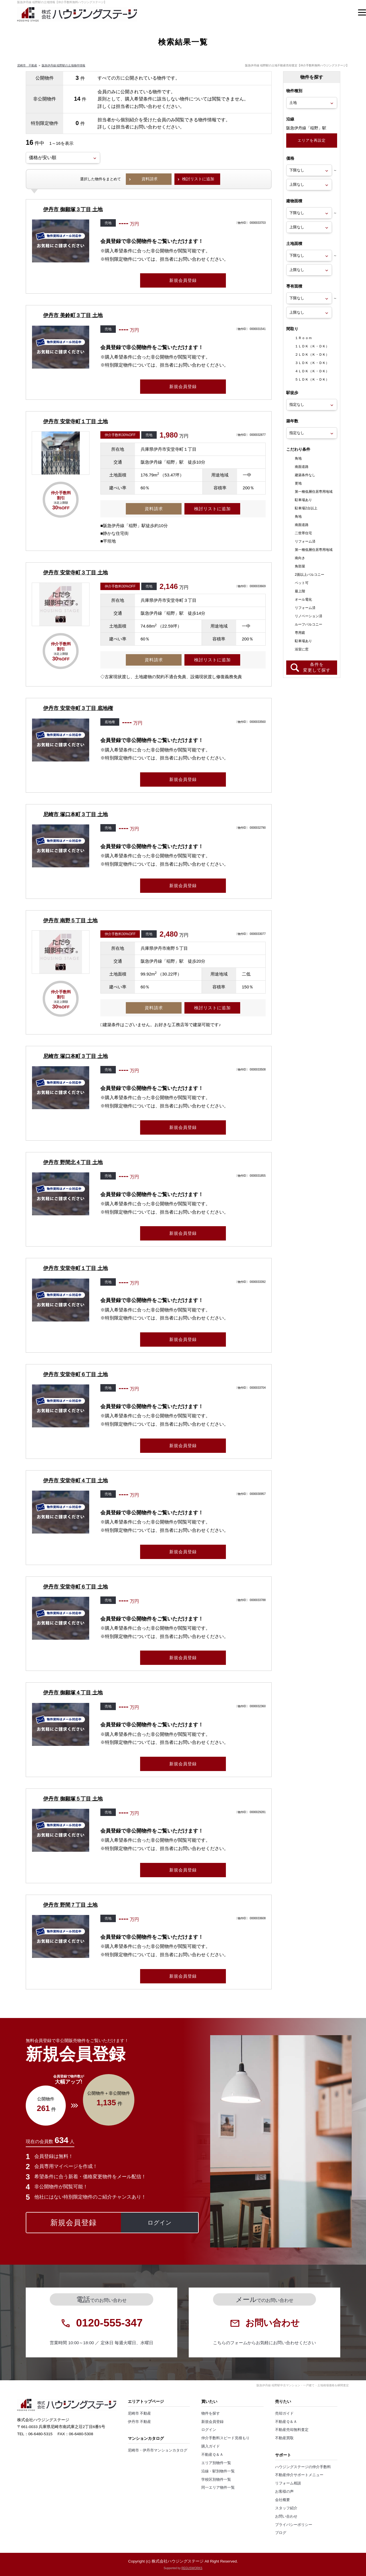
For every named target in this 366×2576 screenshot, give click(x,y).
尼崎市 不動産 (27, 65)
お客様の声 (284, 2492)
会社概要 (282, 2500)
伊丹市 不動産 (139, 2422)
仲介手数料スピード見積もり (225, 2438)
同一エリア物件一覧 (218, 2488)
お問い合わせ (286, 2516)
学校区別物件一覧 (216, 2480)
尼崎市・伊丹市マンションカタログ (157, 2450)
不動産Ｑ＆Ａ (212, 2455)
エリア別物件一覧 (216, 2463)
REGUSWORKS (191, 2568)
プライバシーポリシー (293, 2525)
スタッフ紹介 (286, 2508)
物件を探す (210, 2413)
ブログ (280, 2533)
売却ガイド (284, 2413)
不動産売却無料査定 (292, 2430)
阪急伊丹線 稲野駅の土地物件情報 (63, 65)
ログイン (208, 2430)
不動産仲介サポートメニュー (299, 2475)
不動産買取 (284, 2438)
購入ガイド (210, 2446)
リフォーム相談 (288, 2483)
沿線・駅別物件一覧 (218, 2471)
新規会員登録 (212, 2422)
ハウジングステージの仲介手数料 (303, 2467)
